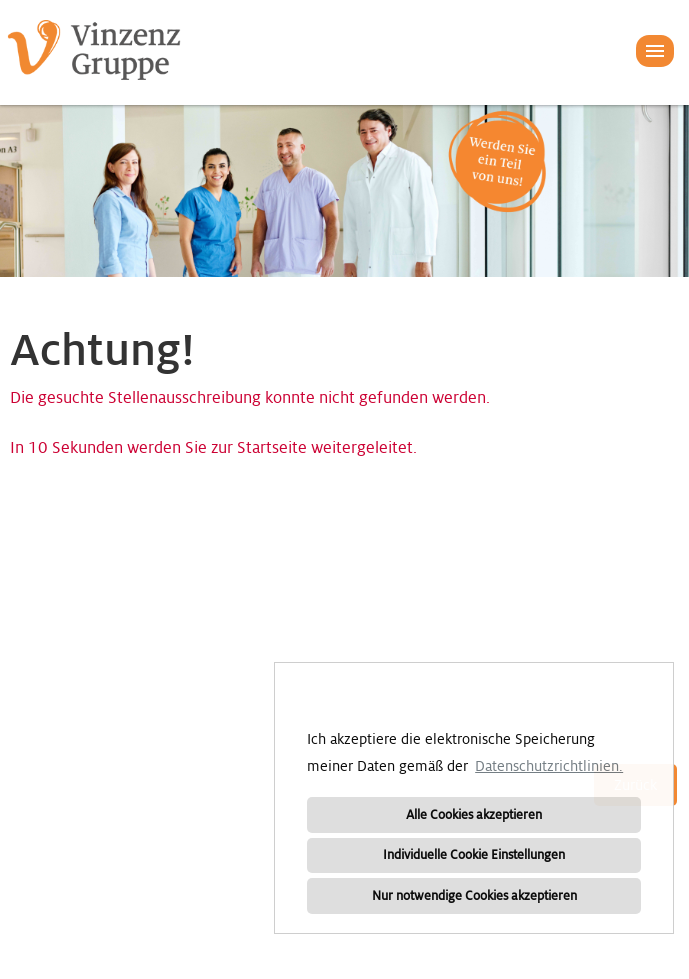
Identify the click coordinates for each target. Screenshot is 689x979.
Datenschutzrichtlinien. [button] (549, 766)
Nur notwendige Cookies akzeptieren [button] (474, 896)
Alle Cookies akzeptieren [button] (474, 815)
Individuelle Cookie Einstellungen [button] (474, 855)
